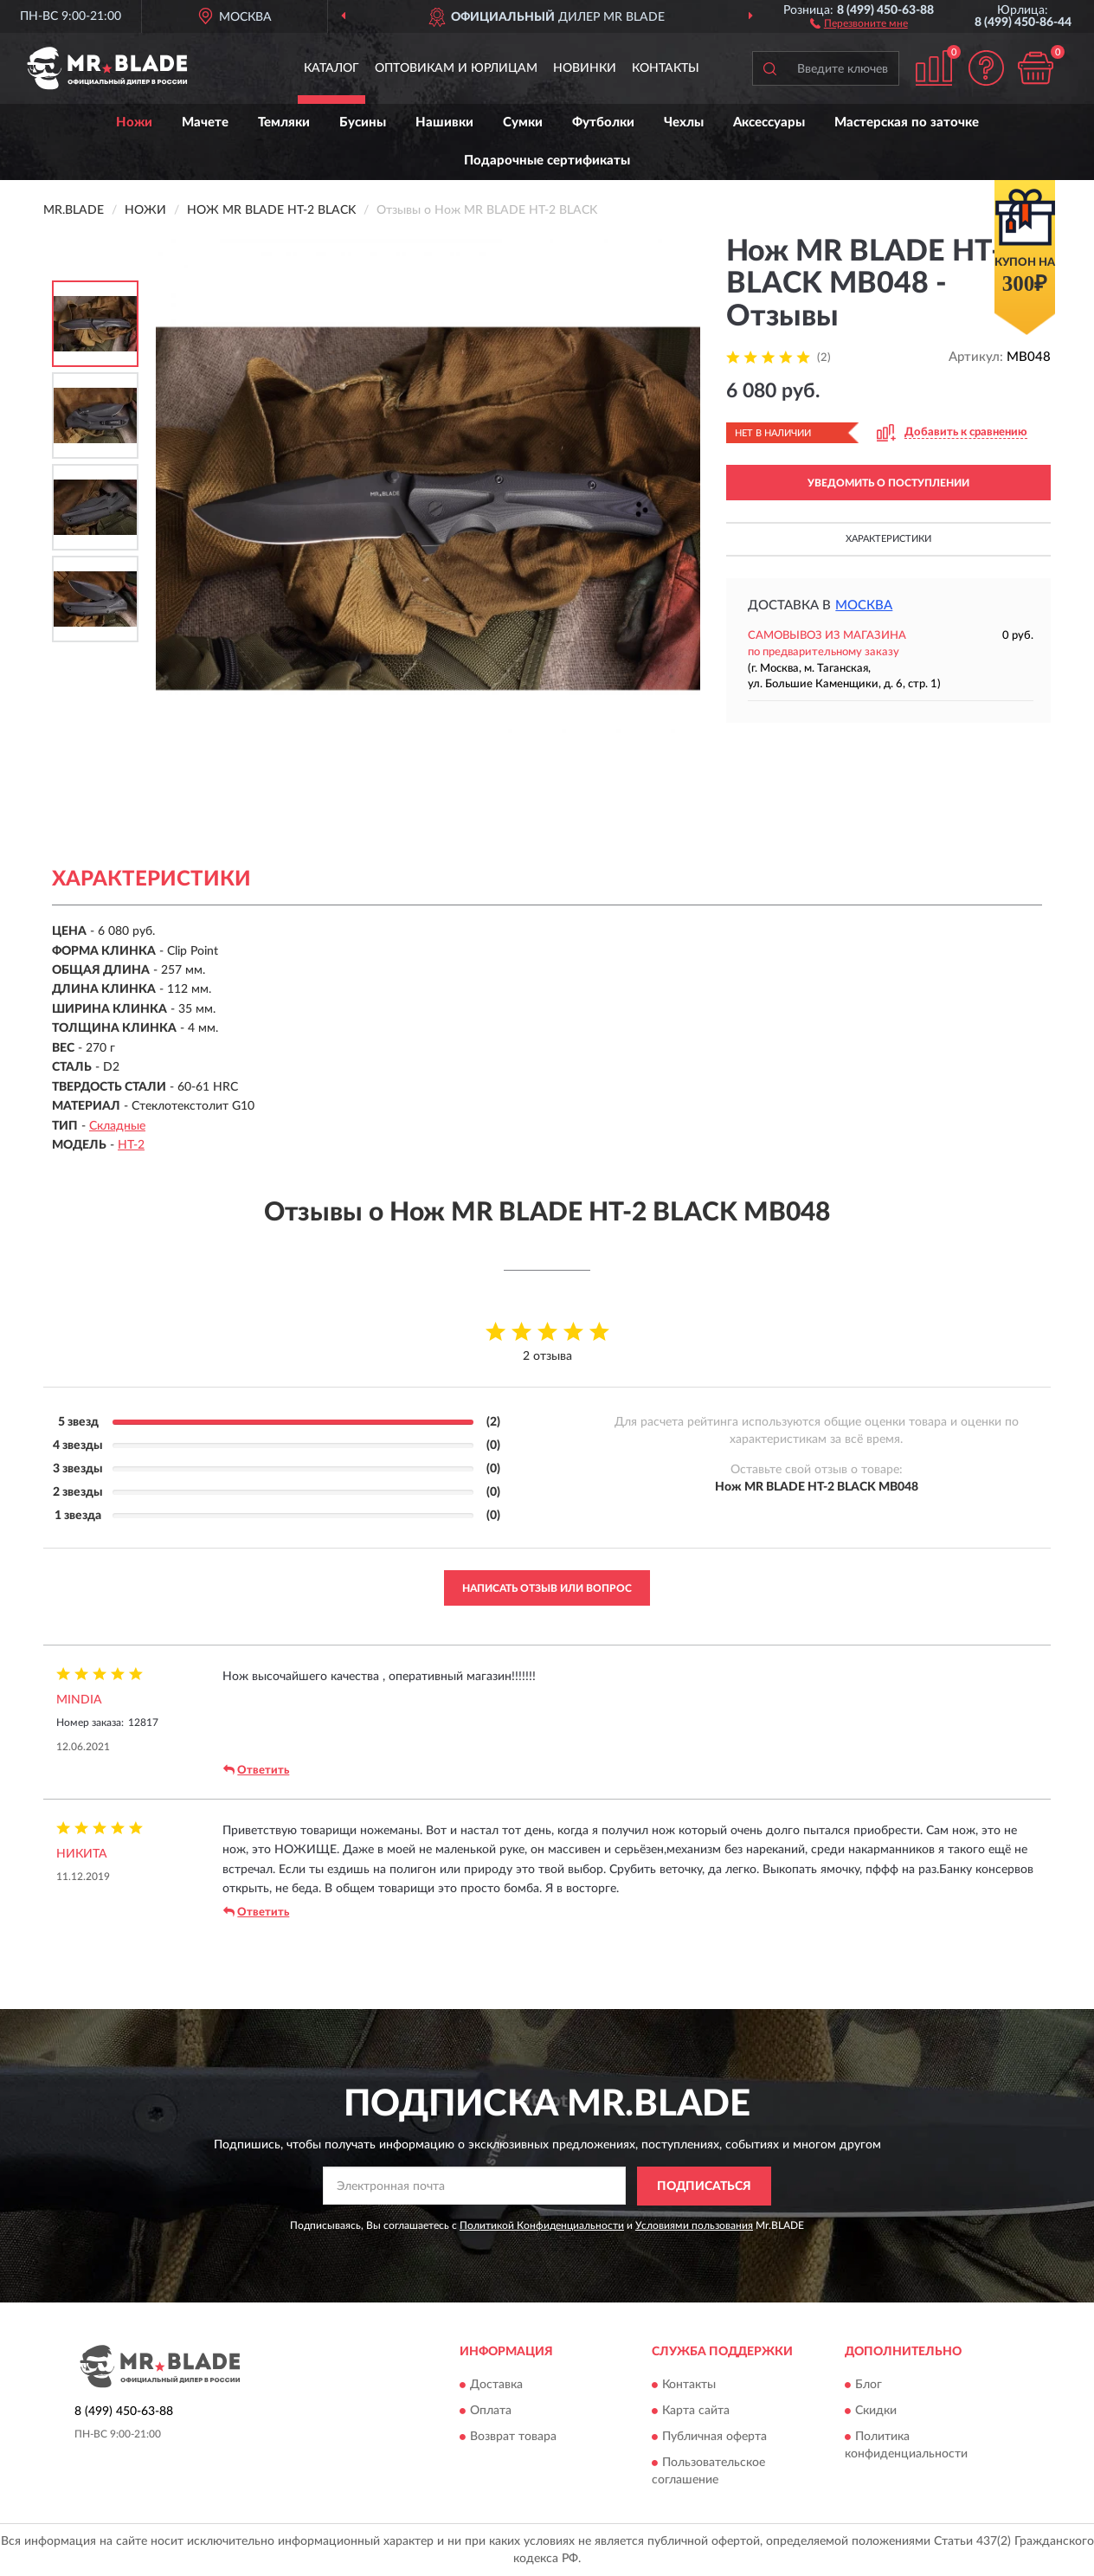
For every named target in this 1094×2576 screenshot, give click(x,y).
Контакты (665, 68)
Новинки (584, 68)
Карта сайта (696, 2411)
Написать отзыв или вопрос (547, 1588)
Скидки (876, 2411)
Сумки (523, 122)
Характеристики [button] (888, 539)
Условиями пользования (694, 2225)
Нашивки (444, 122)
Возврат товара (513, 2437)
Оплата (491, 2411)
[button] (859, 22)
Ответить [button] (256, 1770)
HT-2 (131, 1145)
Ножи (134, 122)
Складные (117, 1126)
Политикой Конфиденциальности (542, 2225)
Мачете (205, 122)
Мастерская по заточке (906, 122)
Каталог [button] (331, 68)
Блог (868, 2386)
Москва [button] (863, 605)
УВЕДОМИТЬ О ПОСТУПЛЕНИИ (888, 483)
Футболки (603, 122)
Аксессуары (769, 122)
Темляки (284, 122)
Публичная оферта (714, 2437)
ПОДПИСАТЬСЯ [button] (704, 2186)
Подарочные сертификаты (547, 160)
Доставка (496, 2386)
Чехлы (684, 122)
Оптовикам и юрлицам (456, 68)
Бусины (362, 122)
